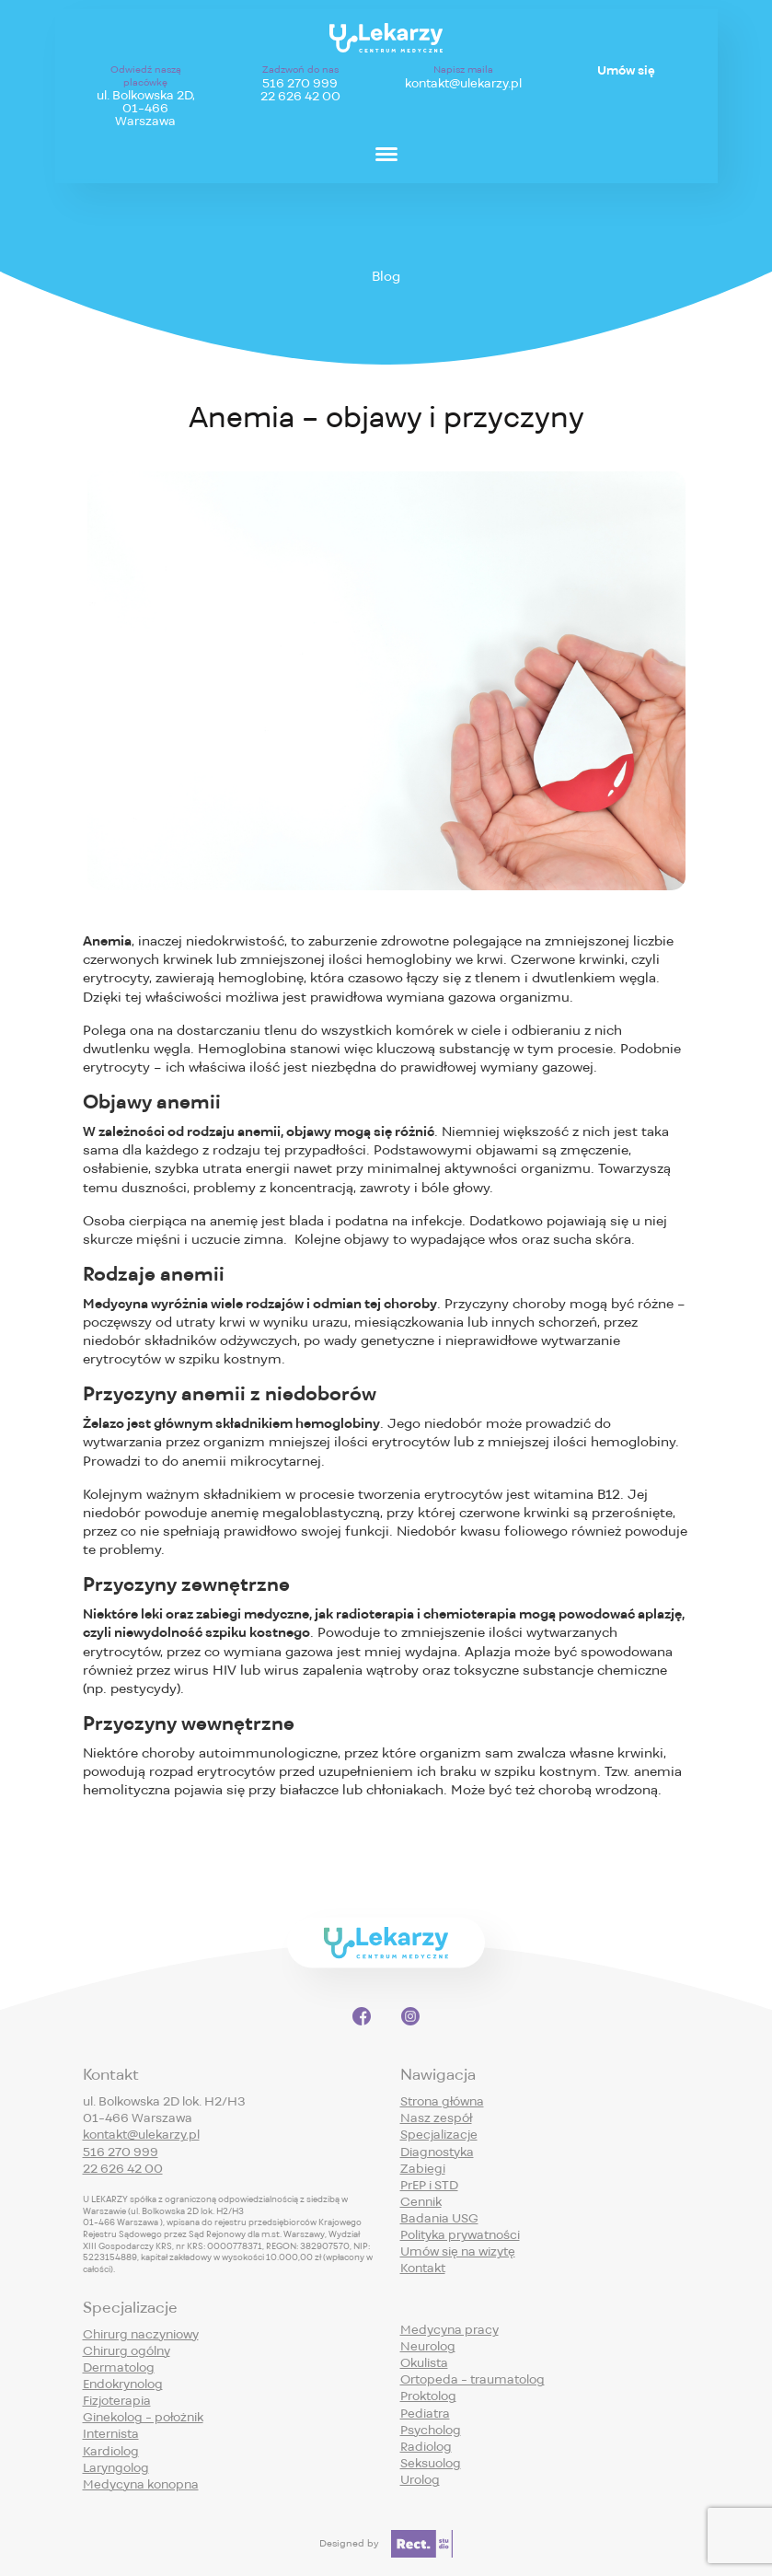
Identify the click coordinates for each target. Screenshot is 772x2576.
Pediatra (425, 2413)
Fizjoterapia (117, 2400)
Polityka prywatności (460, 2235)
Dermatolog (119, 2367)
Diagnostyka (437, 2152)
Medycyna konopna (141, 2484)
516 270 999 (300, 83)
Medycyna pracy (449, 2330)
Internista (111, 2434)
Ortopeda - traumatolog (472, 2379)
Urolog (420, 2480)
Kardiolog (111, 2451)
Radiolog (426, 2446)
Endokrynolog (123, 2384)
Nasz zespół (436, 2118)
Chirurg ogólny (126, 2351)
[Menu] (386, 153)
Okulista (424, 2363)
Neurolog (427, 2346)
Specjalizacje (439, 2134)
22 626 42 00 (300, 96)
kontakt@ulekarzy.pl (463, 83)
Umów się (626, 70)
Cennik (421, 2202)
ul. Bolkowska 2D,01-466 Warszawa (146, 108)
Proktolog (428, 2396)
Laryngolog (116, 2468)
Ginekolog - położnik (143, 2417)
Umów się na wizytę (457, 2251)
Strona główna (442, 2101)
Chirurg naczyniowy (141, 2334)
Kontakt (422, 2268)
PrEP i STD (429, 2185)
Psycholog (430, 2430)
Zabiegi (422, 2168)
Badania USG (439, 2218)
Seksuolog (430, 2463)
